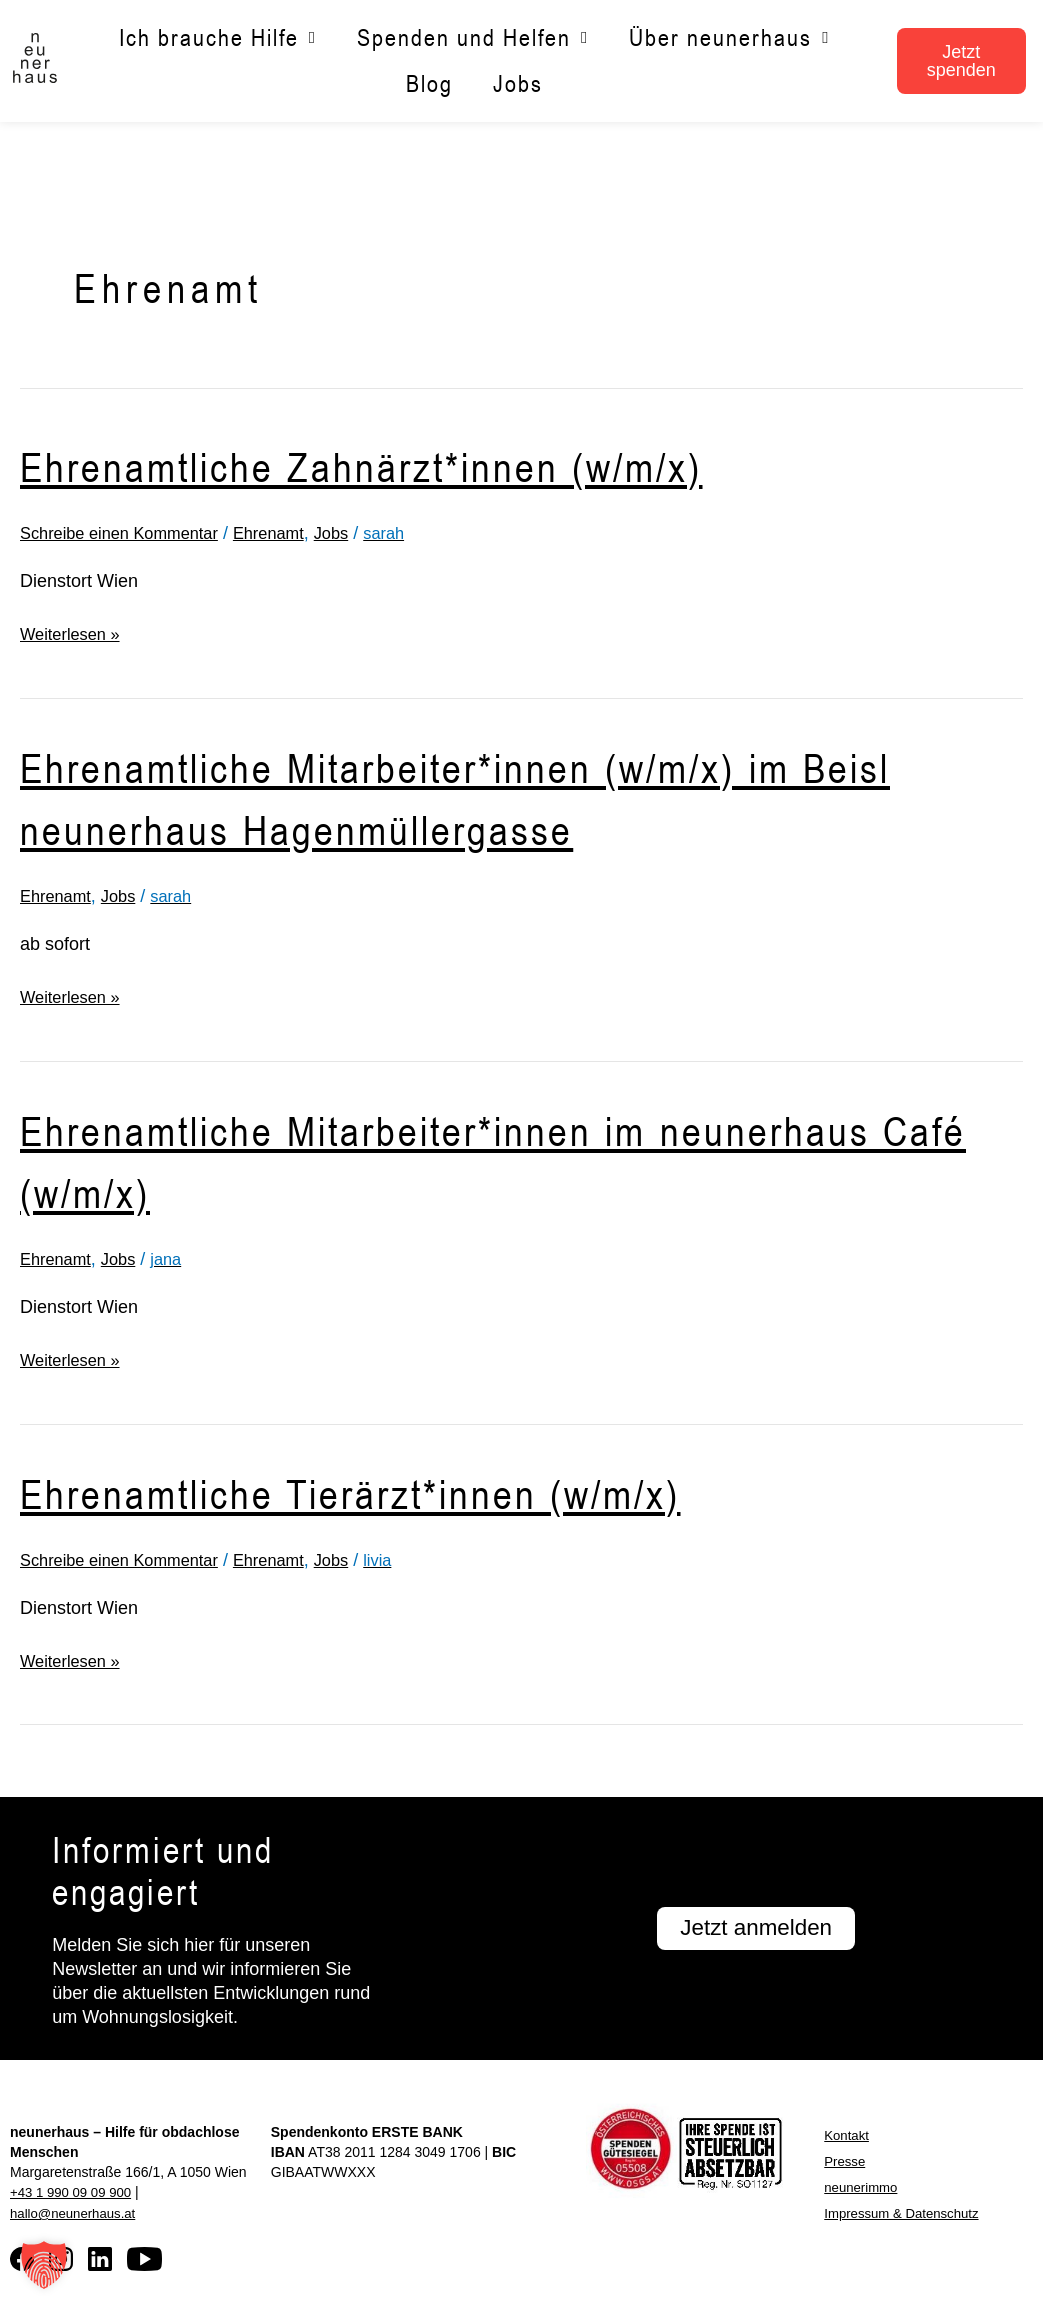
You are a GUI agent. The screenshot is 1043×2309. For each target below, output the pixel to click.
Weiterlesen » (75, 632)
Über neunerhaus (729, 38)
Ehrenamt (292, 533)
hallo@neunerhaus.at (76, 2211)
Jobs (518, 83)
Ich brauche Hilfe (218, 38)
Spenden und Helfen (473, 38)
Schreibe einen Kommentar (129, 533)
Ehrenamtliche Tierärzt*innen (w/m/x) (398, 1490)
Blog (429, 83)
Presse (846, 2160)
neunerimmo (863, 2186)
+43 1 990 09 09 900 (74, 2191)
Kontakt (847, 2134)
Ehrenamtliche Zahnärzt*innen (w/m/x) (410, 464)
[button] (44, 2265)
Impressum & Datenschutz (906, 2212)
